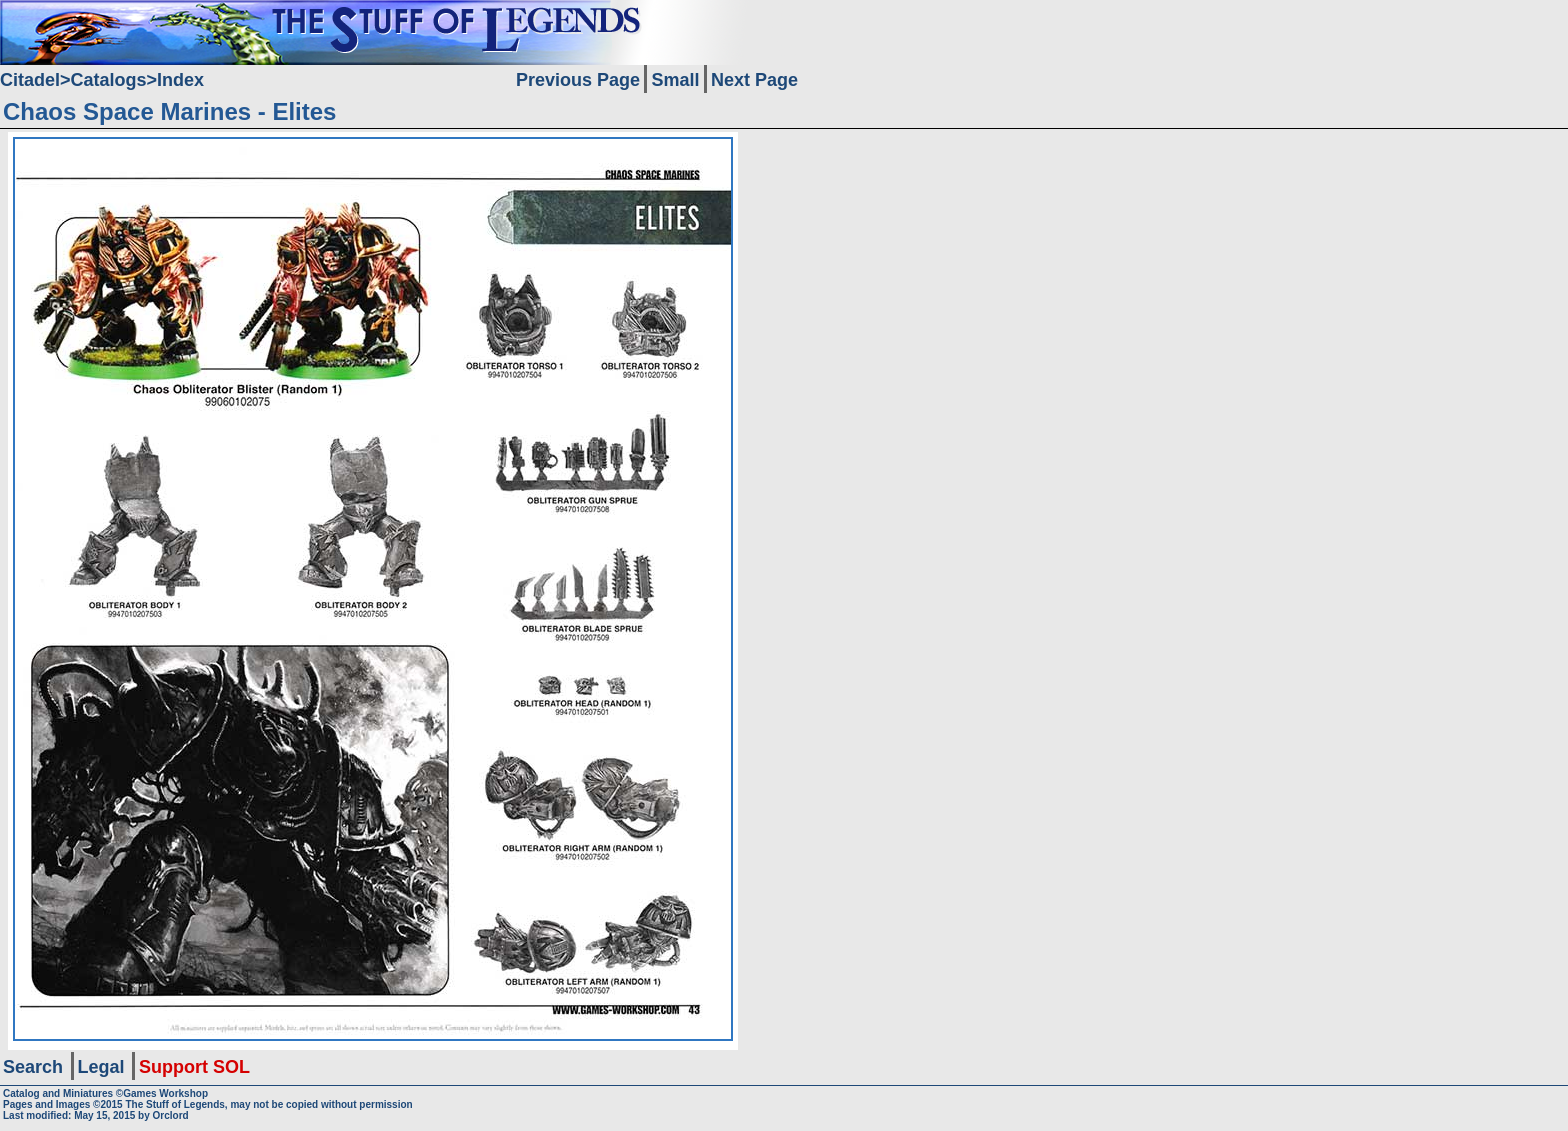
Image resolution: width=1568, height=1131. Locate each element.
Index (180, 80)
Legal (101, 1067)
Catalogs (109, 80)
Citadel (30, 80)
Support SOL (194, 1067)
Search (33, 1067)
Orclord (171, 1115)
